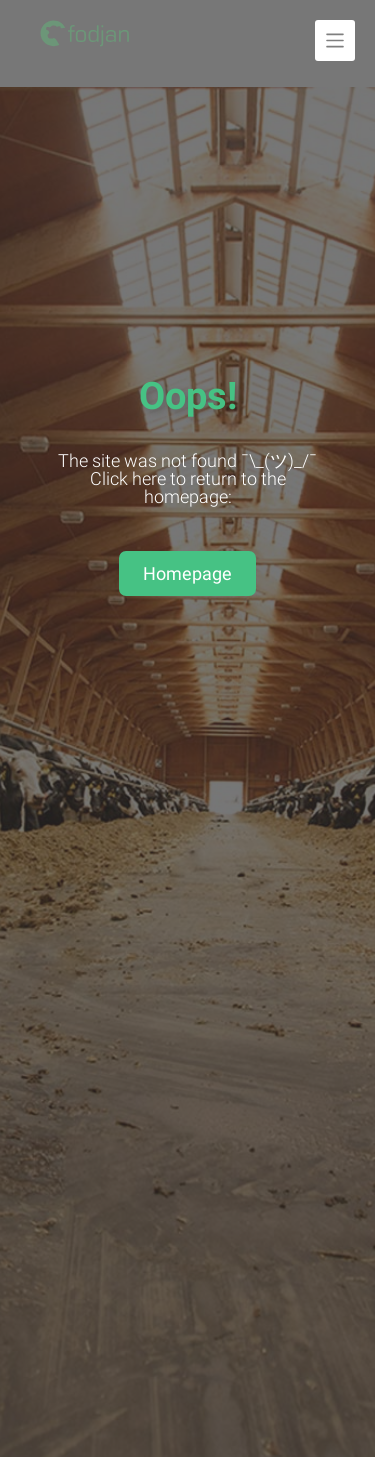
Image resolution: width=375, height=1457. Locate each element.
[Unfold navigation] (335, 40)
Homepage (187, 573)
